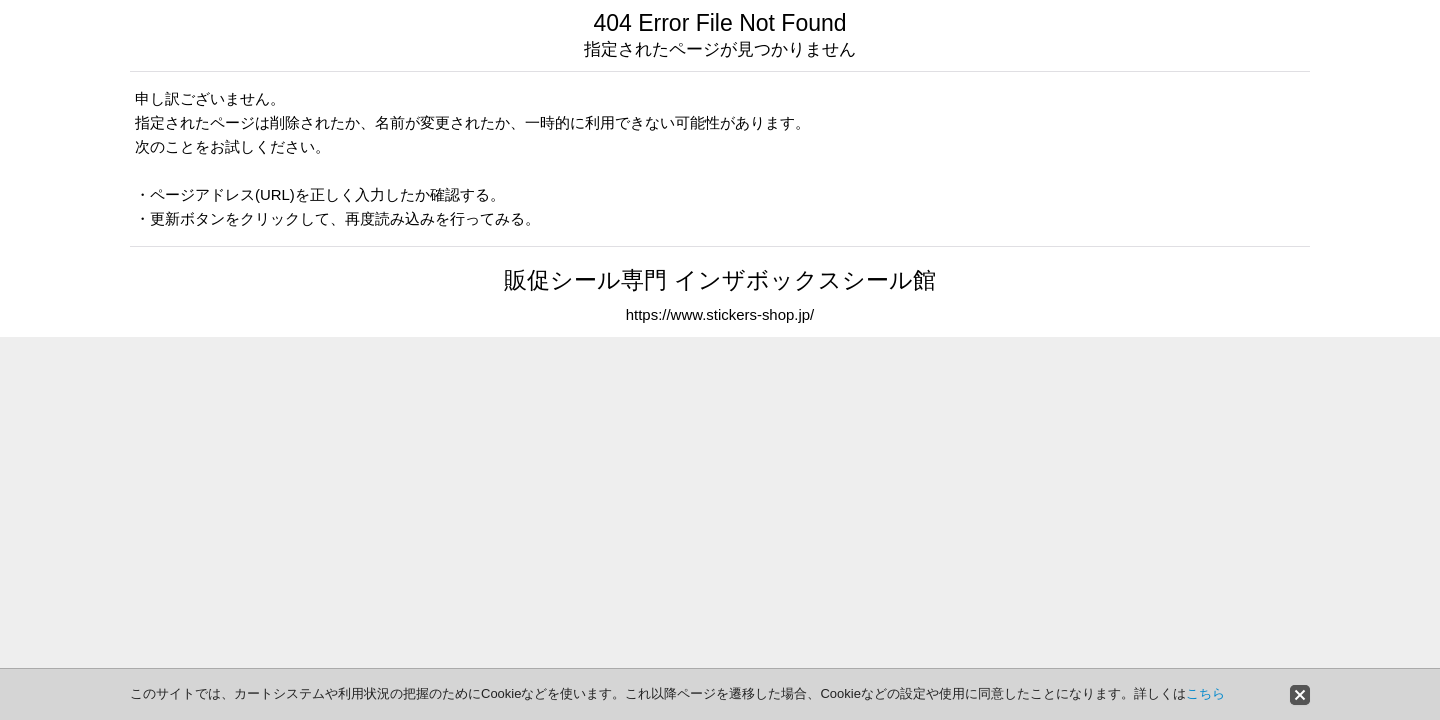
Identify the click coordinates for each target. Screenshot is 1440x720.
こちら (1205, 693)
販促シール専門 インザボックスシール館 (719, 280)
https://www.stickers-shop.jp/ (720, 314)
